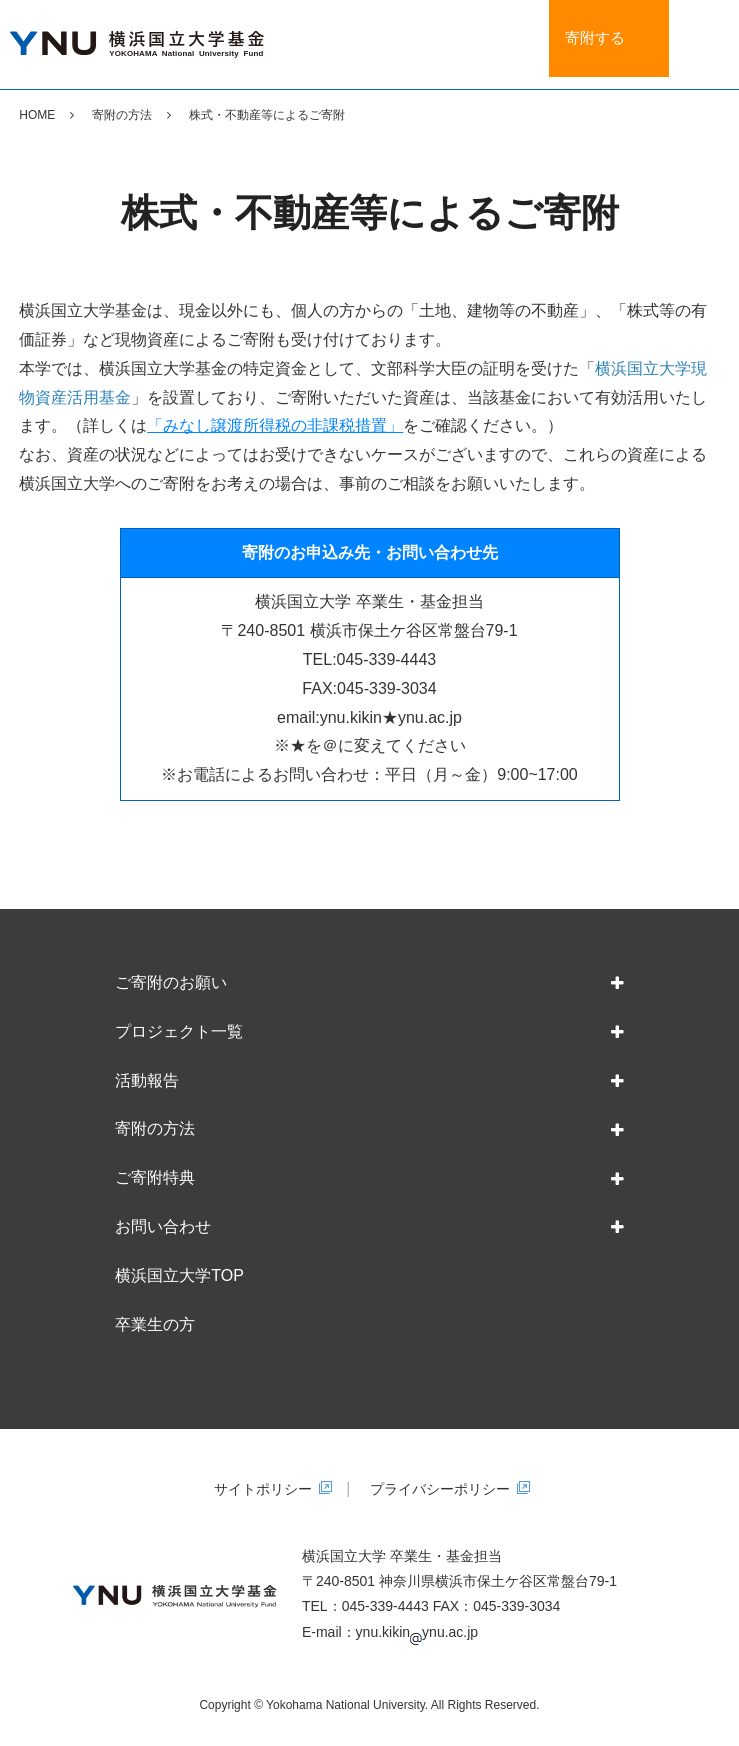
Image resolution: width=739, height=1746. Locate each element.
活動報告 (147, 1080)
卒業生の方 (155, 1324)
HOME (37, 115)
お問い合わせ (163, 1226)
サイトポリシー (263, 1489)
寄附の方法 (122, 115)
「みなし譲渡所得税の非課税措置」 (275, 425)
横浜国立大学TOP (179, 1275)
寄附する (599, 43)
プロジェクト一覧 (179, 1031)
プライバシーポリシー (440, 1489)
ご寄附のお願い (171, 982)
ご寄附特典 (155, 1177)
